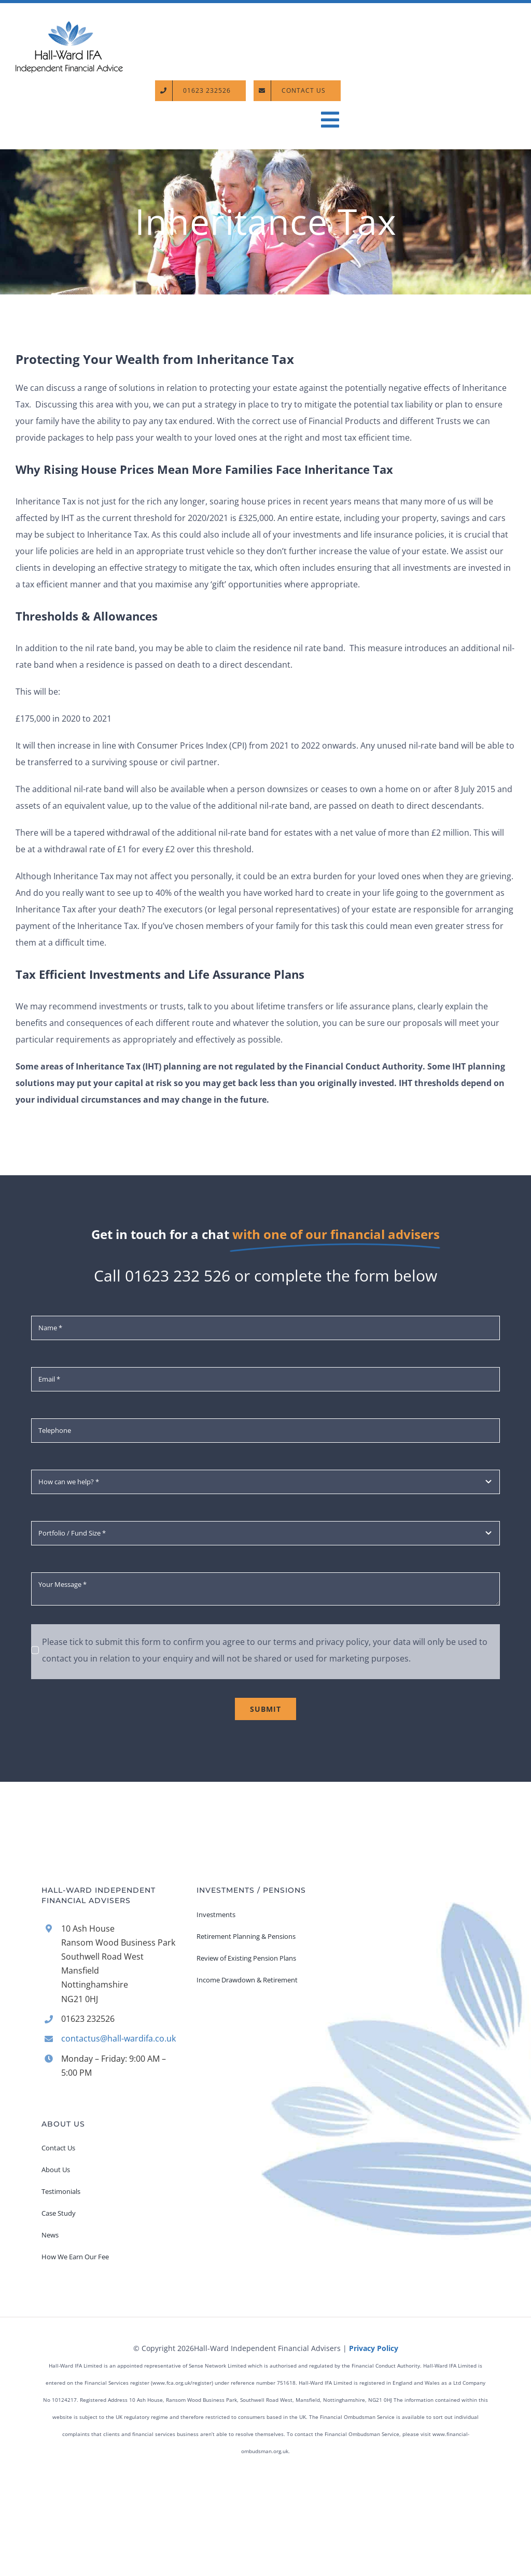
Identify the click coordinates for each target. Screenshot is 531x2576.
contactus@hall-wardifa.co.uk (118, 2038)
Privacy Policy (373, 2348)
